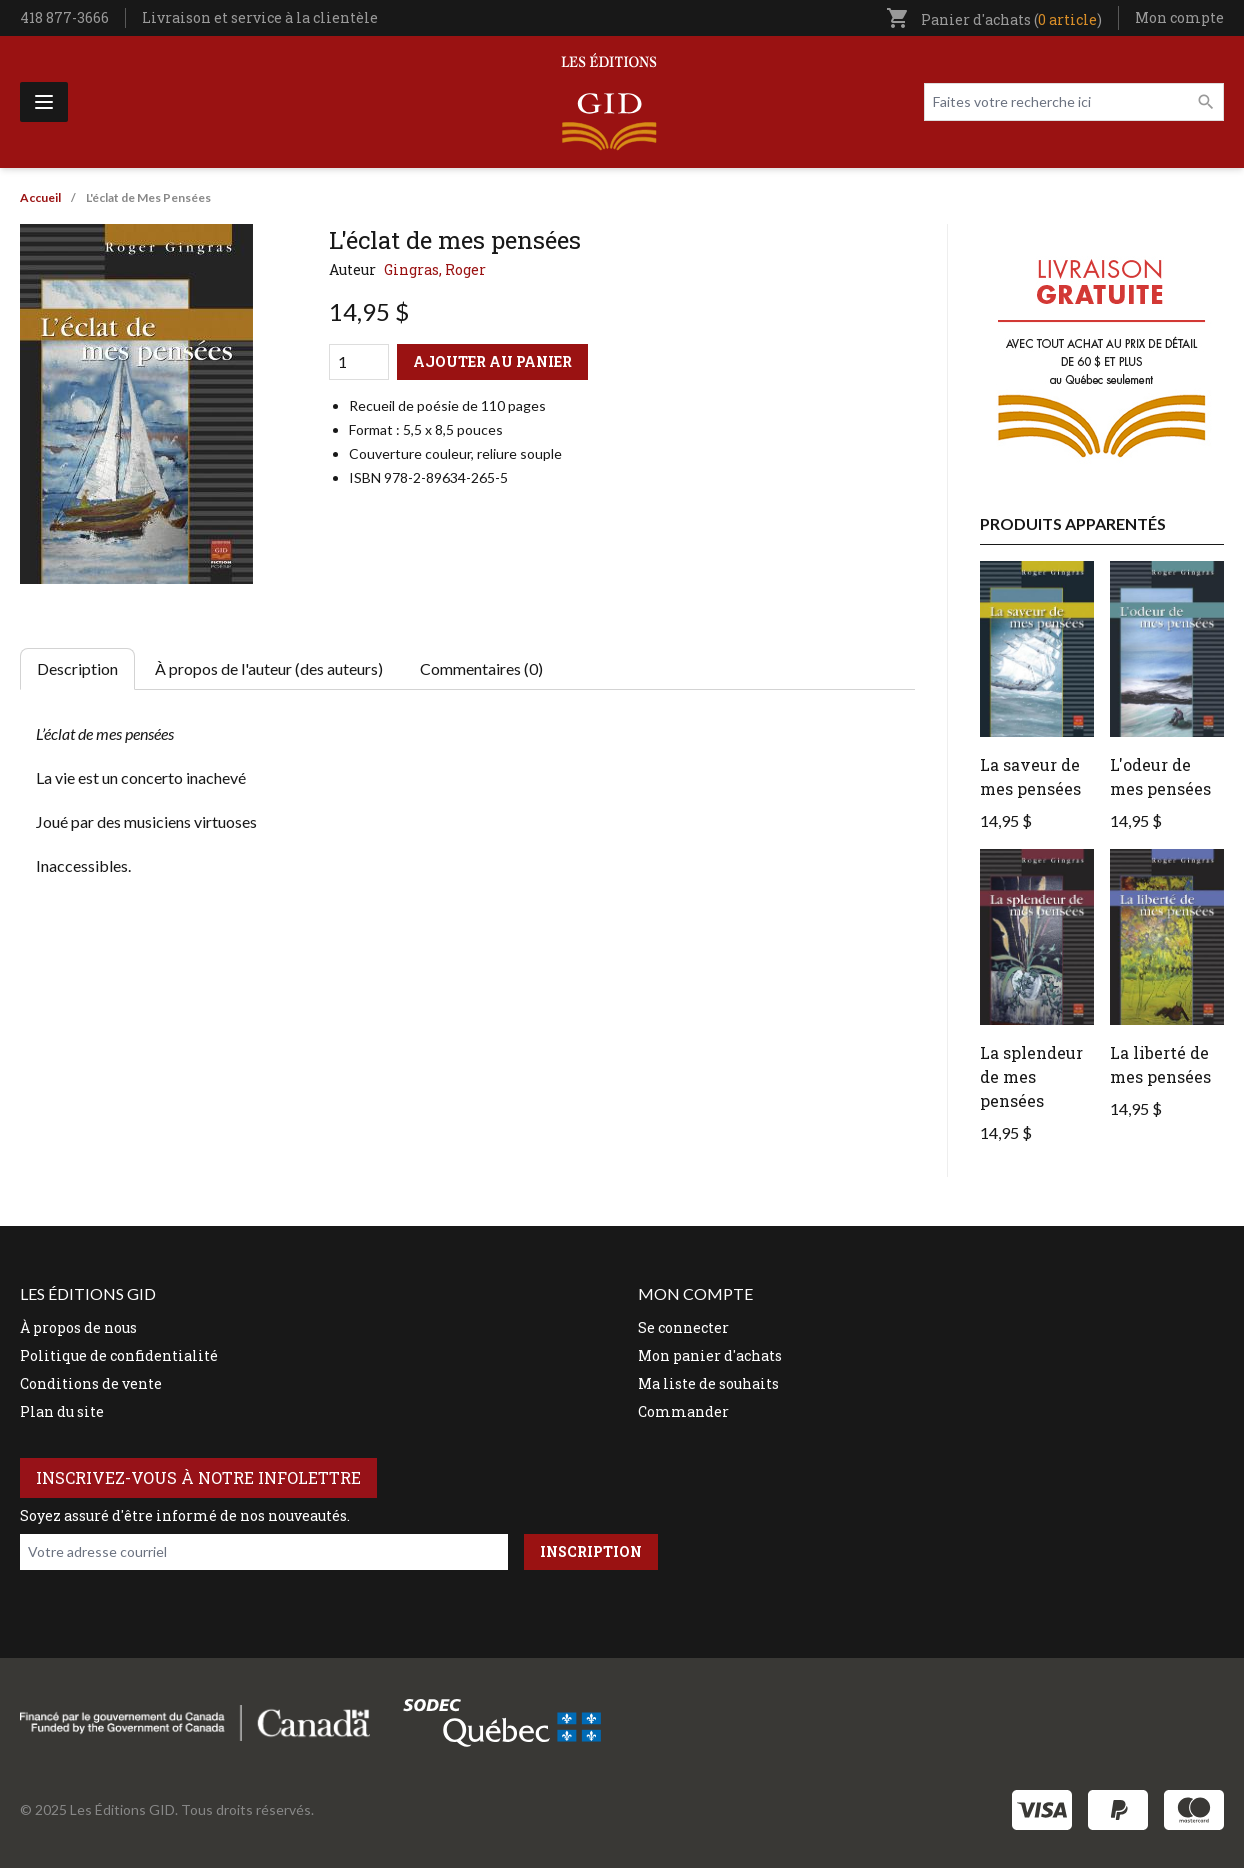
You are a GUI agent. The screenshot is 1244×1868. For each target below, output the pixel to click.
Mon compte (1179, 17)
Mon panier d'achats (710, 1355)
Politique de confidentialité (119, 1355)
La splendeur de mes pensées (1031, 1076)
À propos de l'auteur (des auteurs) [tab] (269, 668)
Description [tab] (77, 668)
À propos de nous (78, 1327)
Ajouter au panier (492, 361)
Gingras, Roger (435, 269)
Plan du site (62, 1411)
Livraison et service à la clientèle (260, 17)
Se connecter (683, 1327)
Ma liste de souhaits (708, 1383)
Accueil (40, 197)
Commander (683, 1411)
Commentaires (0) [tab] (481, 668)
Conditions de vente (91, 1383)
